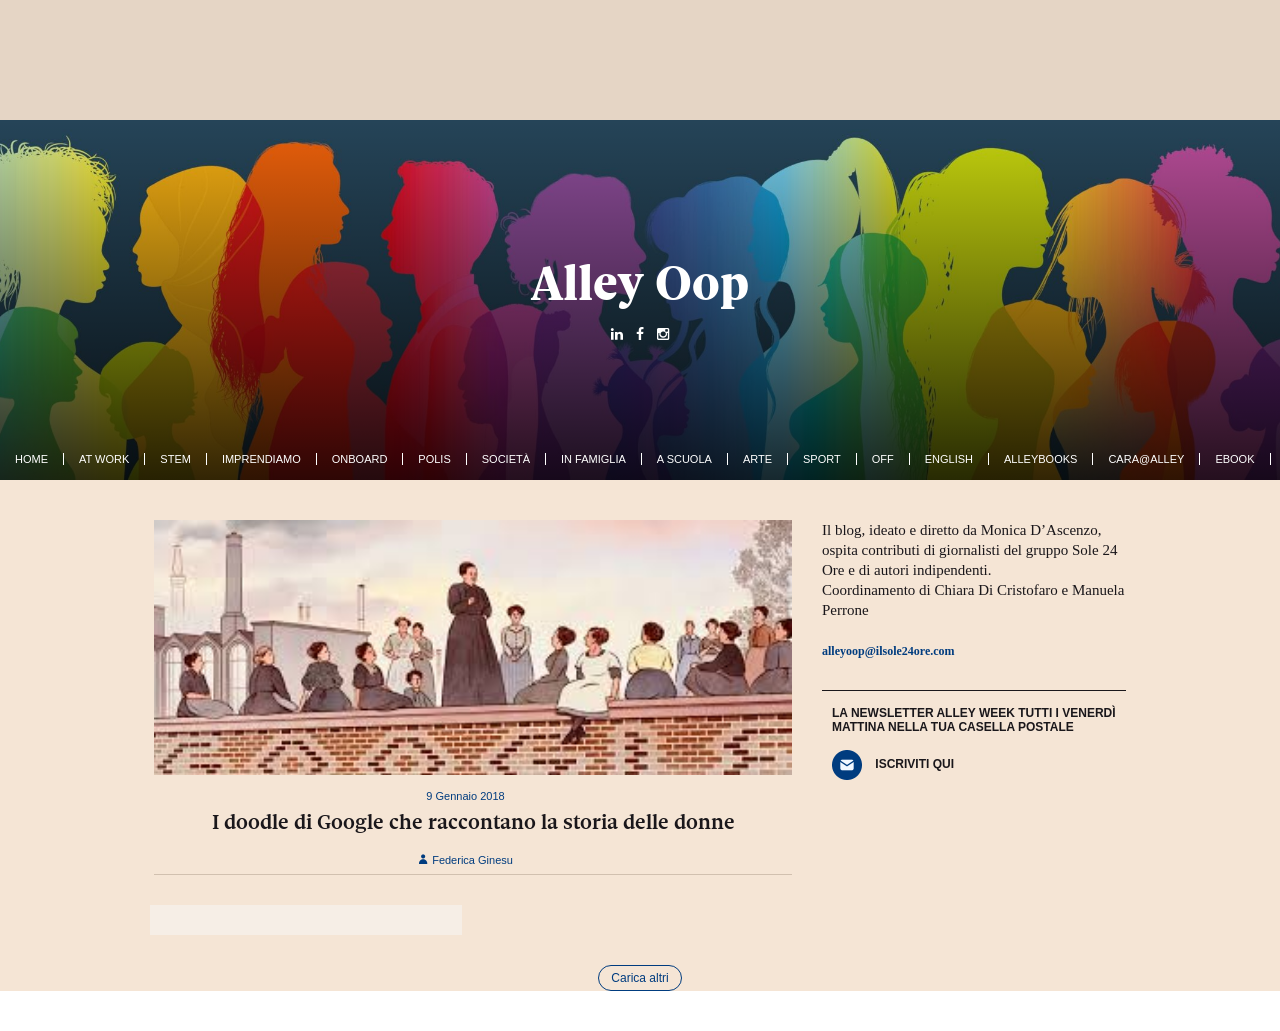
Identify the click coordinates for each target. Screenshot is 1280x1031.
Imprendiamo (261, 459)
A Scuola (684, 459)
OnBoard (360, 459)
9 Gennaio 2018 (465, 796)
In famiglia (593, 459)
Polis (434, 459)
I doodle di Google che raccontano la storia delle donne (473, 822)
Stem (175, 459)
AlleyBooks (1040, 459)
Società (506, 459)
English (949, 459)
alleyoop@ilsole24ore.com (888, 651)
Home (31, 459)
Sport (822, 459)
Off (883, 459)
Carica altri (639, 978)
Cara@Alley (1146, 459)
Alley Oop (640, 283)
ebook (1234, 459)
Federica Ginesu (465, 860)
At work (104, 459)
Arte (757, 459)
